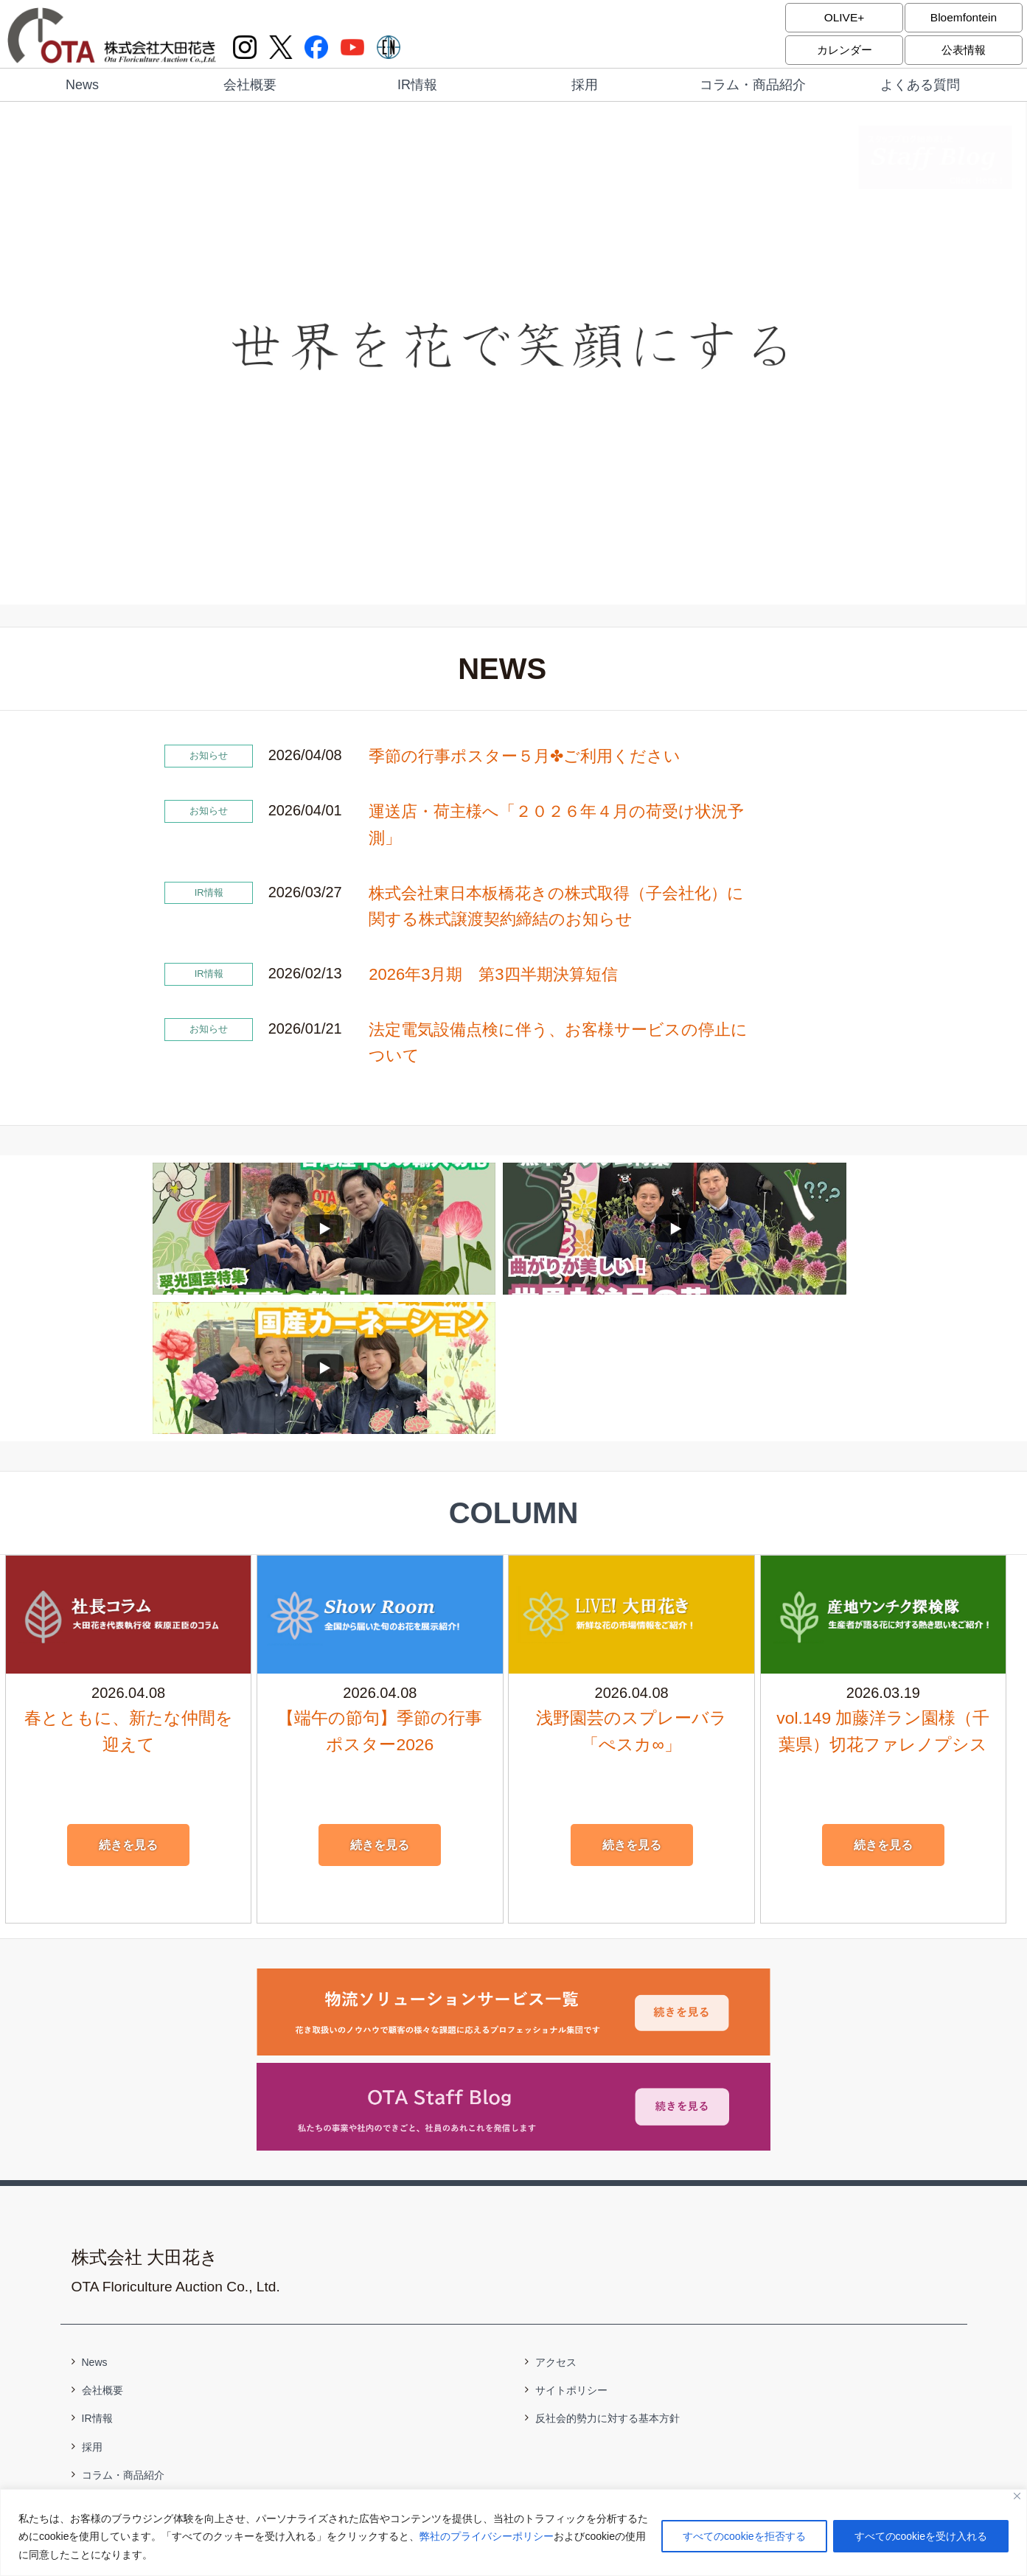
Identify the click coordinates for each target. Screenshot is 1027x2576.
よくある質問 (920, 84)
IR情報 (417, 84)
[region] (513, 2533)
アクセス (556, 2223)
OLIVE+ (844, 17)
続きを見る (128, 1705)
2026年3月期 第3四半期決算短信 (493, 974)
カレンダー (844, 49)
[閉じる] (1017, 2496)
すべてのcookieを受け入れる (920, 2537)
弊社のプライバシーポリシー (486, 2537)
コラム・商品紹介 (753, 84)
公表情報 (963, 49)
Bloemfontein (963, 17)
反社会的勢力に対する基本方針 (607, 2279)
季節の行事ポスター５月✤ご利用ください (524, 756)
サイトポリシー (571, 2251)
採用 (584, 84)
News (82, 84)
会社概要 (249, 84)
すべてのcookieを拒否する (744, 2537)
